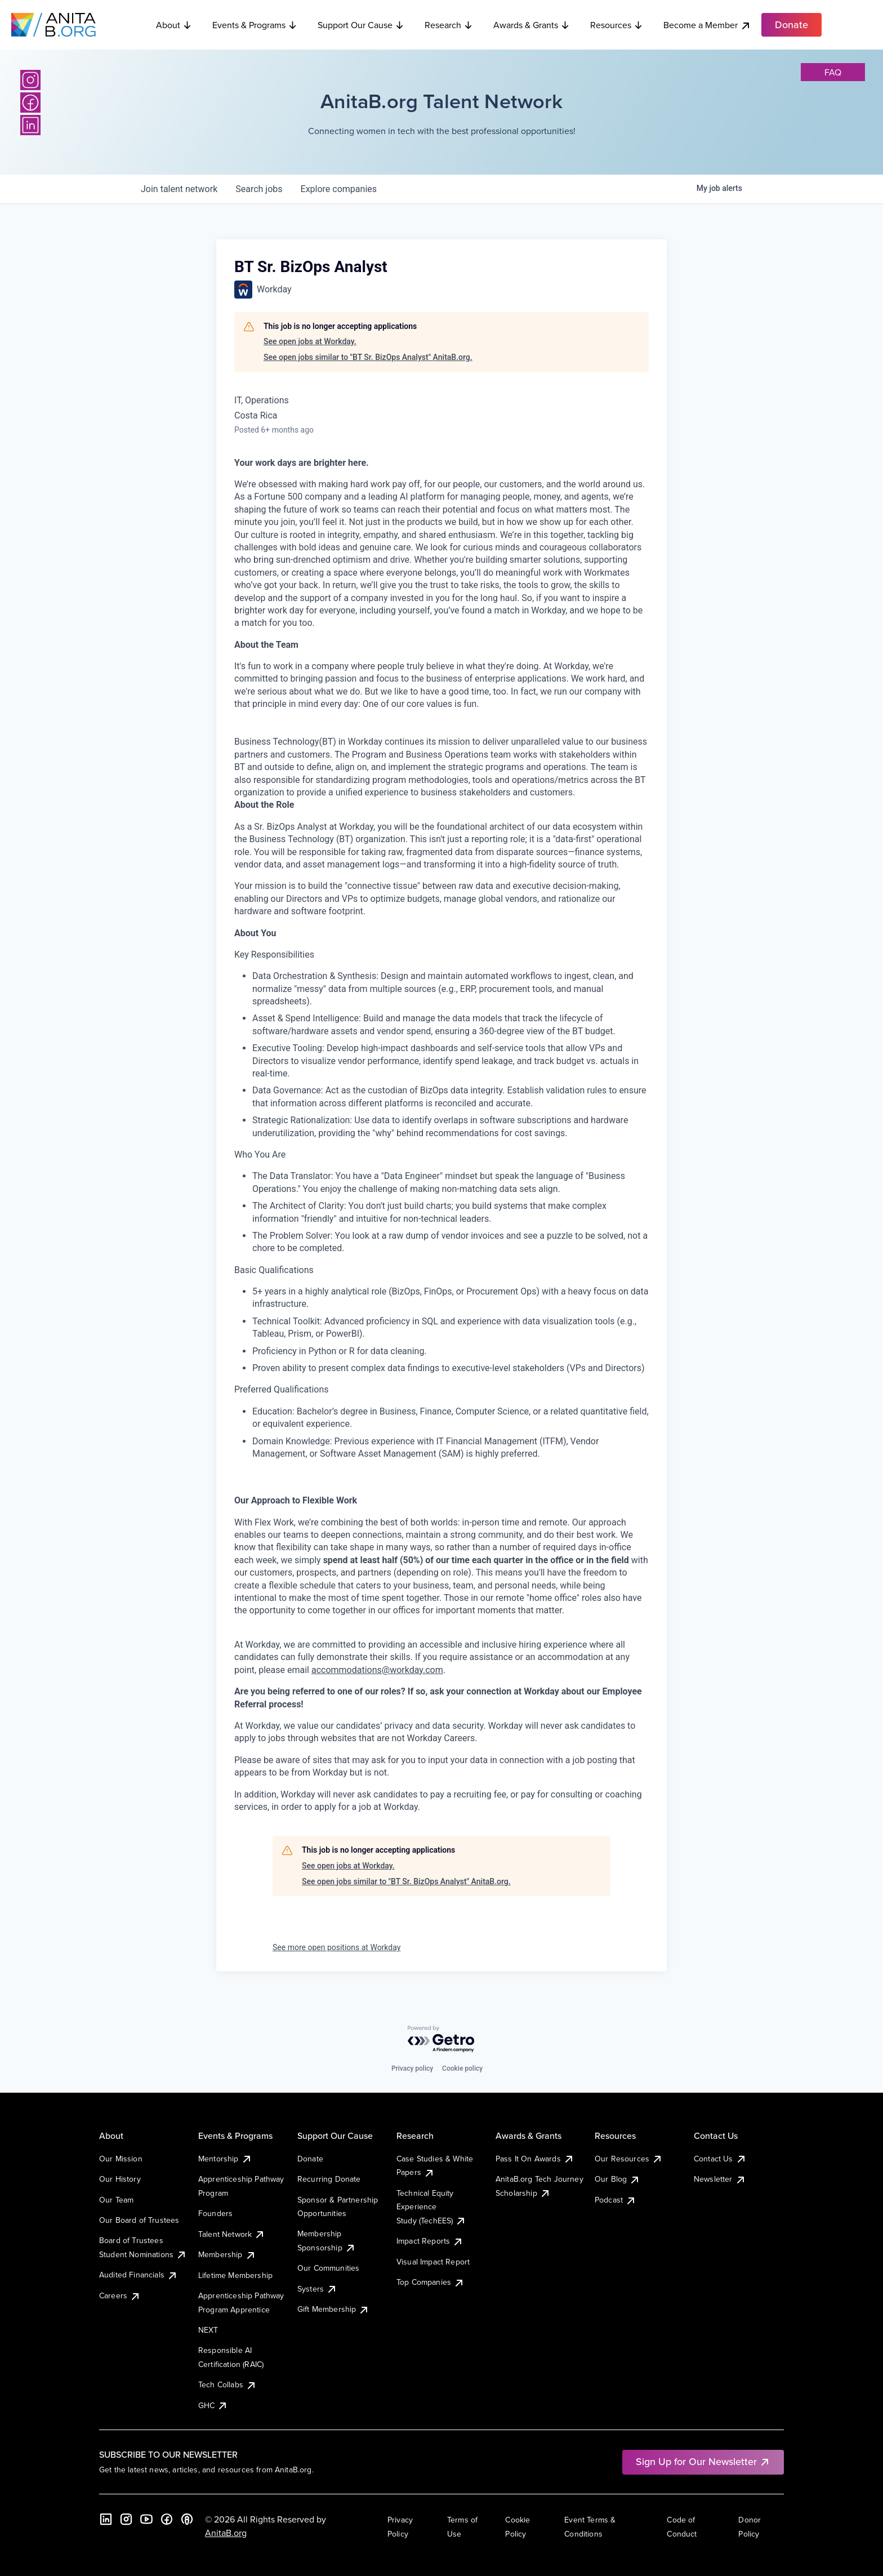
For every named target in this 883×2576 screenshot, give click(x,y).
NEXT (208, 2329)
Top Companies (430, 2282)
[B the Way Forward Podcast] (187, 2519)
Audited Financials (138, 2274)
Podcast (615, 2199)
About (174, 25)
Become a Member (707, 25)
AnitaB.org (226, 2532)
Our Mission (120, 2158)
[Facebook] (30, 102)
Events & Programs (254, 25)
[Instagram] (30, 80)
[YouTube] (146, 2519)
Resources (616, 25)
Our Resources (629, 2158)
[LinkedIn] (30, 125)
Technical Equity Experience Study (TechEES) (431, 2206)
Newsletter (720, 2179)
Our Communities (328, 2268)
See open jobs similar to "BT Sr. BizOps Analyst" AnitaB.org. (368, 357)
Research (449, 25)
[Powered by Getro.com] (441, 2039)
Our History (120, 2179)
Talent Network (231, 2234)
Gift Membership (333, 2309)
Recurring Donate (329, 2179)
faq (832, 72)
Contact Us (720, 2158)
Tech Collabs (227, 2384)
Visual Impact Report (433, 2261)
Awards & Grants (531, 25)
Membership (227, 2254)
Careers (120, 2295)
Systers (317, 2288)
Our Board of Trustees (139, 2220)
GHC (213, 2405)
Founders (215, 2213)
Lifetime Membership (235, 2275)
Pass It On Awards (535, 2158)
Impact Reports (429, 2240)
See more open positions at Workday (336, 1947)
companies (339, 189)
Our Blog (617, 2179)
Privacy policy (412, 2068)
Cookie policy (462, 2068)
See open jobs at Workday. (310, 341)
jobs (258, 189)
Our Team (116, 2199)
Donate (310, 2158)
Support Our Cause (361, 25)
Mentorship (225, 2158)
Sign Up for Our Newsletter (703, 2461)
